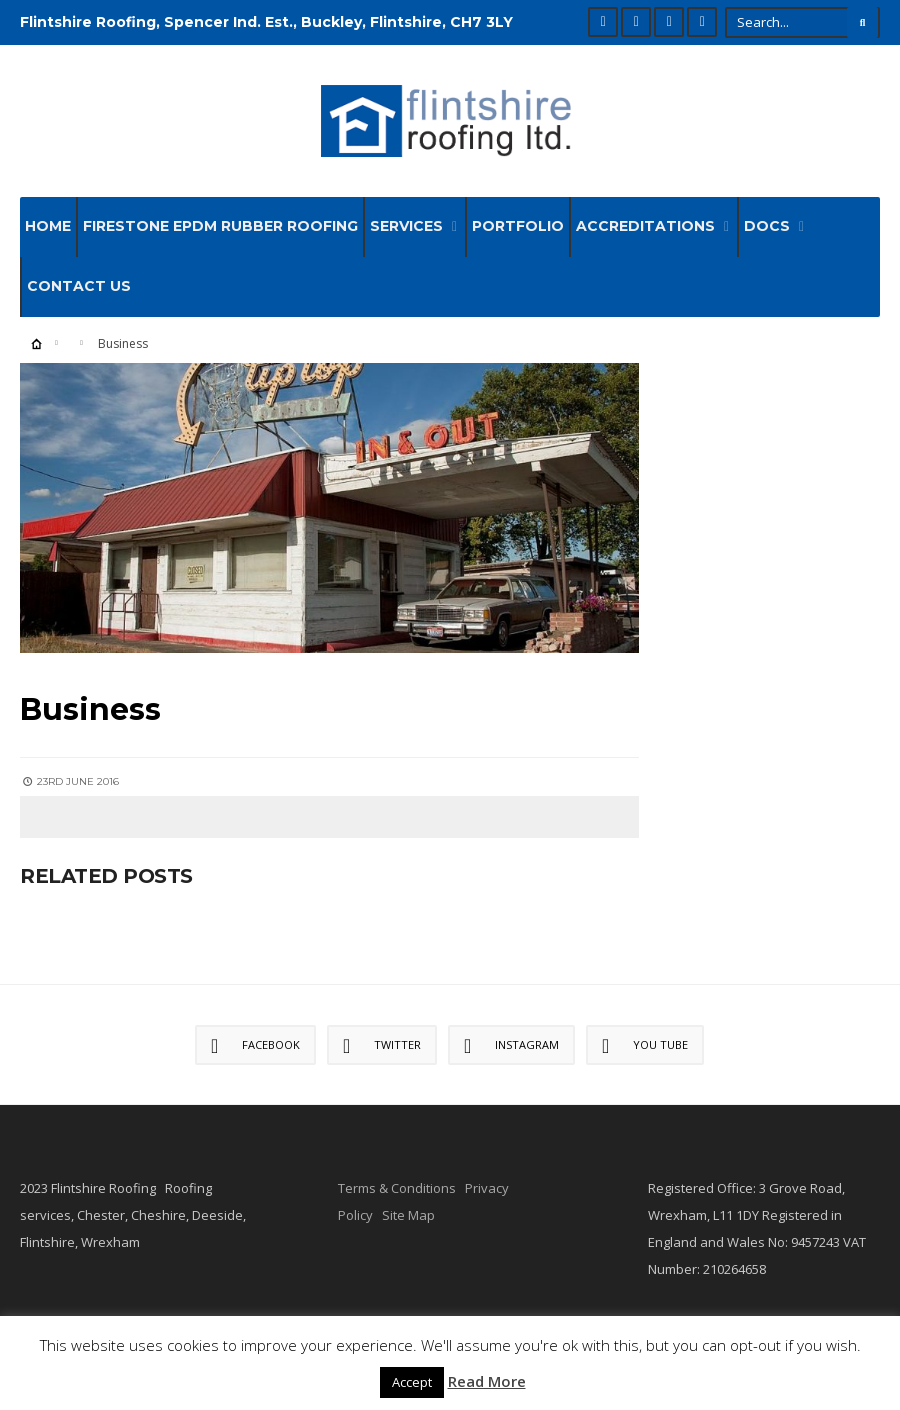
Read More (487, 1381)
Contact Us (79, 286)
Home (48, 226)
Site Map (408, 1215)
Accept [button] (412, 1382)
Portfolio (518, 226)
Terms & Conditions (397, 1188)
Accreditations (645, 226)
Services (406, 226)
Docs (767, 226)
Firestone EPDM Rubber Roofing (220, 226)
